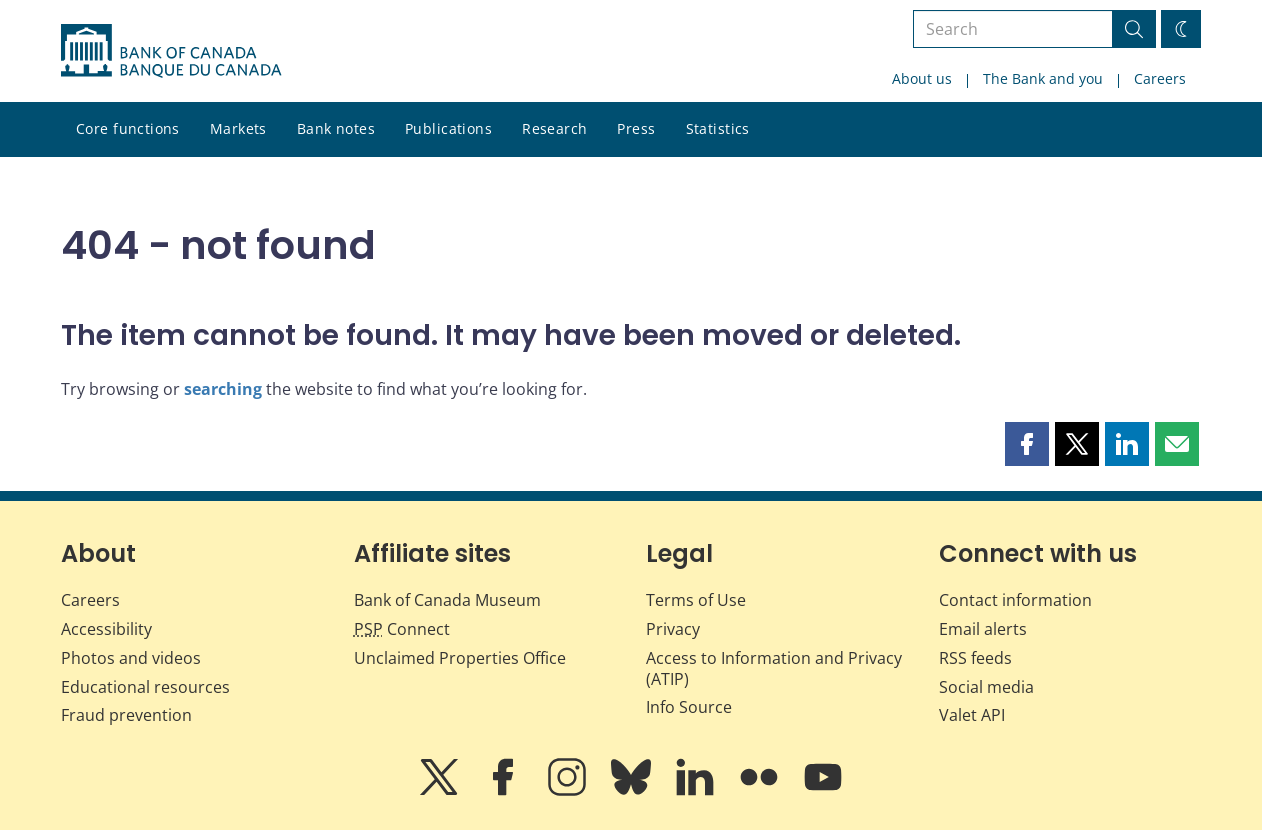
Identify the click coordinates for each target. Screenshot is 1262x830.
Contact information (1015, 600)
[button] (1027, 444)
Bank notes (336, 128)
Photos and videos (131, 658)
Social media (986, 687)
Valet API (972, 715)
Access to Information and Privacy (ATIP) (774, 668)
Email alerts (983, 629)
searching (223, 389)
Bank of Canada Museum (447, 600)
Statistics (718, 128)
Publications (448, 128)
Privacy (673, 629)
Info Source (689, 707)
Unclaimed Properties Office (460, 658)
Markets (238, 128)
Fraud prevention (126, 715)
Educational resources (145, 687)
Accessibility (106, 629)
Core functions (128, 128)
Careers (1160, 78)
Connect (402, 629)
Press (636, 128)
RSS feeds (975, 658)
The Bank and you (1043, 78)
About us (922, 78)
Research (554, 128)
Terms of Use (696, 600)
